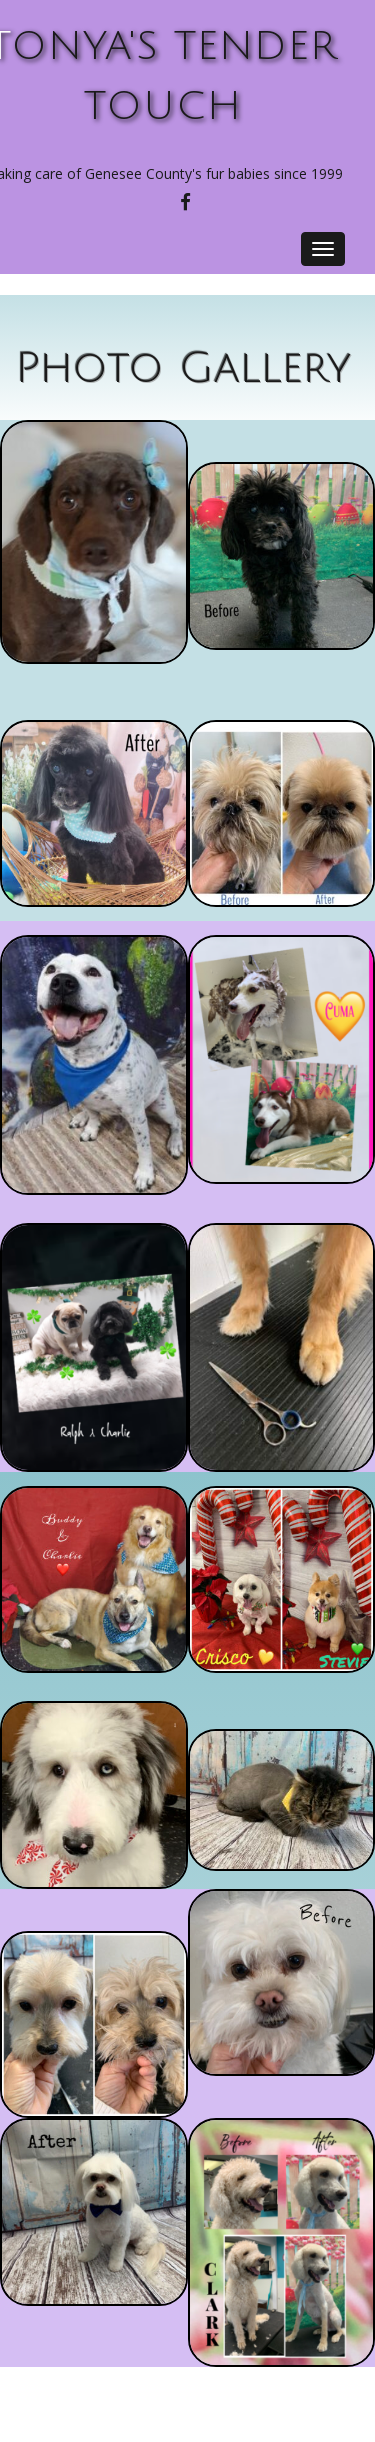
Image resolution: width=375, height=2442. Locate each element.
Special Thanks (191, 2379)
